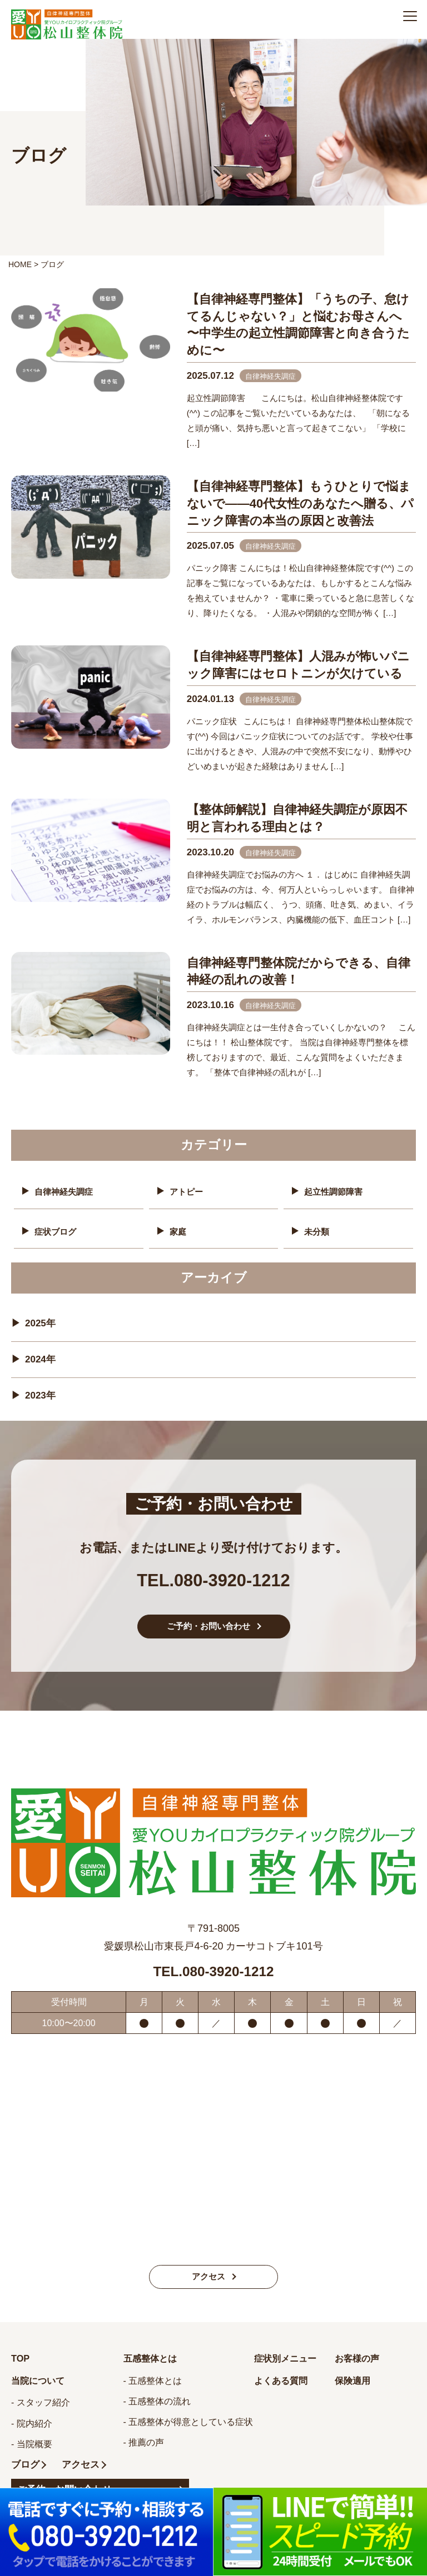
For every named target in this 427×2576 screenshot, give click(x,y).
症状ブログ (56, 1230)
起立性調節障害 (335, 1191)
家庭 (178, 1230)
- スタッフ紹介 (40, 2410)
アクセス (208, 2283)
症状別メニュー (289, 2364)
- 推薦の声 (144, 2449)
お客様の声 (360, 2364)
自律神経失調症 (65, 1191)
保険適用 (355, 2387)
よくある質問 (284, 2387)
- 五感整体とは (152, 2388)
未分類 (317, 1230)
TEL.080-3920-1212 (213, 1577)
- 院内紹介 (31, 2430)
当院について (41, 2387)
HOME (20, 264)
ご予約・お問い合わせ (208, 1631)
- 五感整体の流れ (157, 2408)
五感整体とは (153, 2364)
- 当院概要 (31, 2452)
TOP (21, 2364)
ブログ (26, 2472)
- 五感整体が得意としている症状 (188, 2429)
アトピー (187, 1191)
